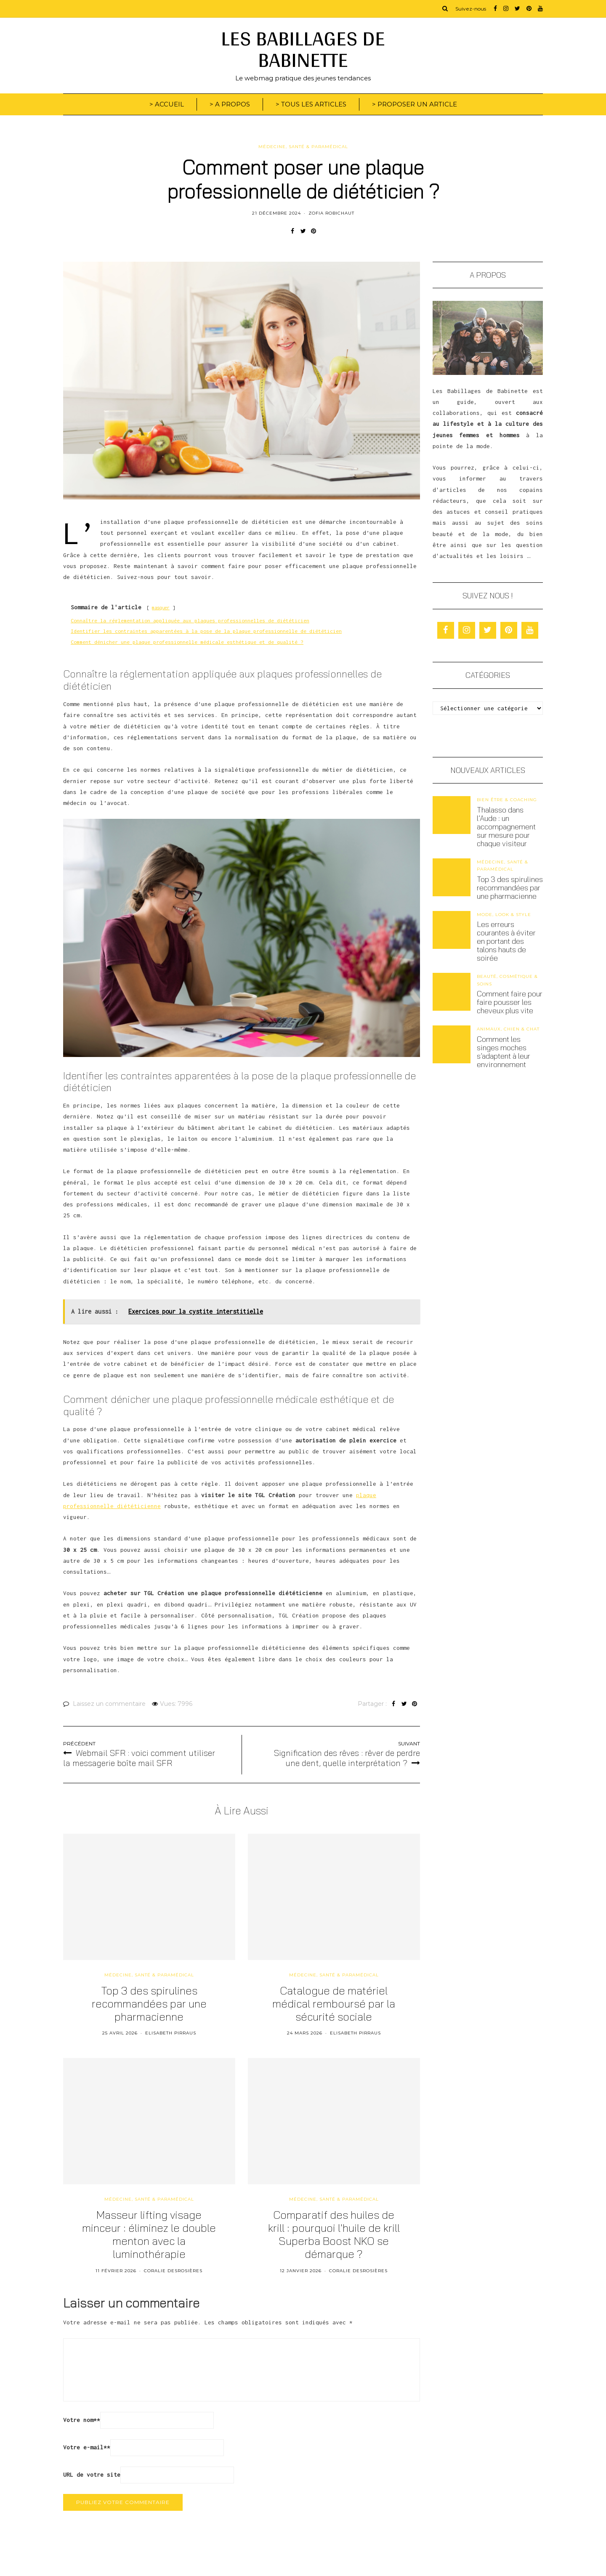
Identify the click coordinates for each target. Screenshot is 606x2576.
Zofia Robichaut (331, 213)
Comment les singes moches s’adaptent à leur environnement (503, 1052)
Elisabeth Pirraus (170, 2033)
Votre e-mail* (86, 2447)
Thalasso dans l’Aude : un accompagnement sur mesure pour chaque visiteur (506, 827)
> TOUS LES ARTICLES (311, 104)
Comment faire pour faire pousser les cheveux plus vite (509, 1002)
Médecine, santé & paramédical (303, 146)
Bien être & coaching (507, 799)
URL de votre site (91, 2474)
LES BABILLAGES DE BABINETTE (303, 48)
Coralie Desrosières (173, 2270)
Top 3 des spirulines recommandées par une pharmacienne (510, 887)
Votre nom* (81, 2420)
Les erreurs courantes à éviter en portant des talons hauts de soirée (506, 941)
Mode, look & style (504, 914)
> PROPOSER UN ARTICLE (414, 104)
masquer (161, 607)
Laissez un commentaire (109, 1704)
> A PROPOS (230, 104)
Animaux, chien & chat (508, 1029)
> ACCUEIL (166, 104)
